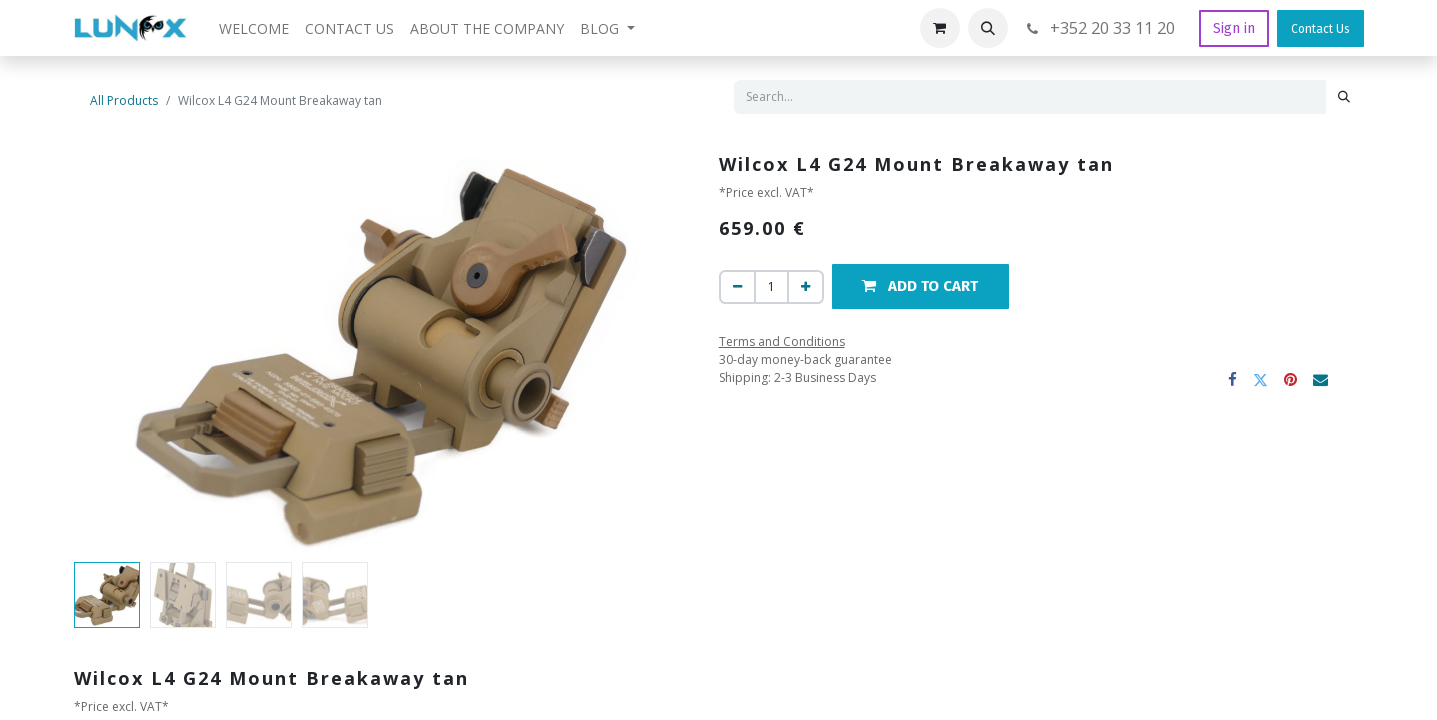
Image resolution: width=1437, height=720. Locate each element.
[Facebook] (1233, 379)
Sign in (1234, 28)
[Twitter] (1261, 379)
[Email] (1321, 379)
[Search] (1344, 97)
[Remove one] (737, 287)
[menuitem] (254, 28)
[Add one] (805, 287)
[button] (988, 28)
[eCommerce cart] (940, 28)
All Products (124, 100)
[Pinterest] (1291, 379)
